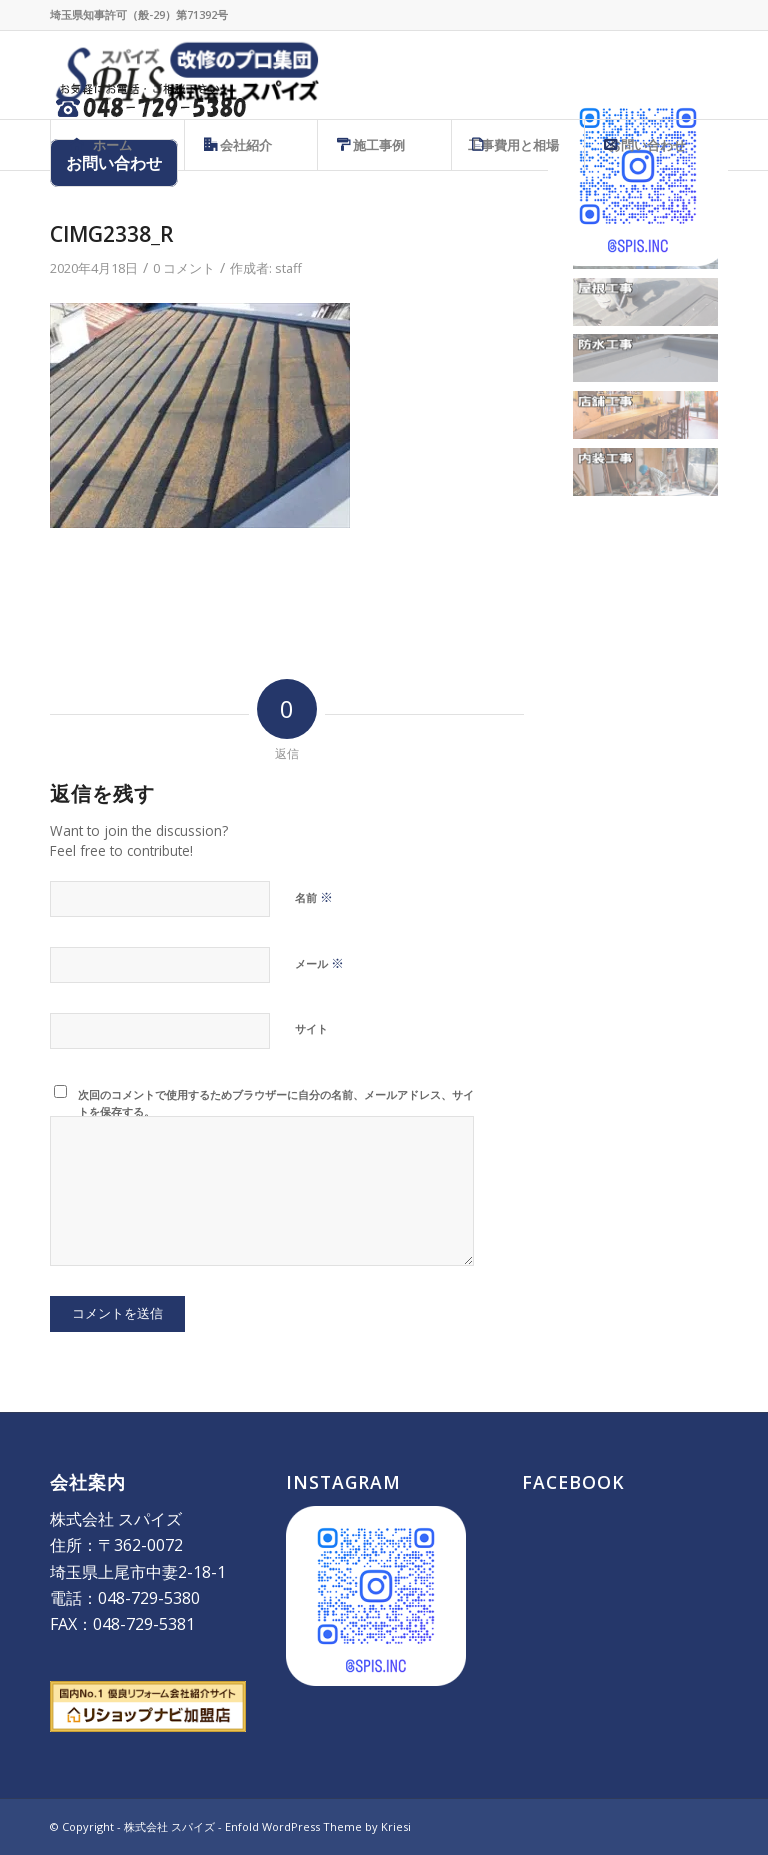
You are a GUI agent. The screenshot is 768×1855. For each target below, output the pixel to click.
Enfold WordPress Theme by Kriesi (318, 1826)
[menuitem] (117, 145)
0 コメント (184, 268)
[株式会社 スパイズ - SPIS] (184, 75)
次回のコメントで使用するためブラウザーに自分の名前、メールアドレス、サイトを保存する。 (276, 1103)
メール (319, 963)
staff (288, 268)
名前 (314, 897)
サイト (311, 1028)
